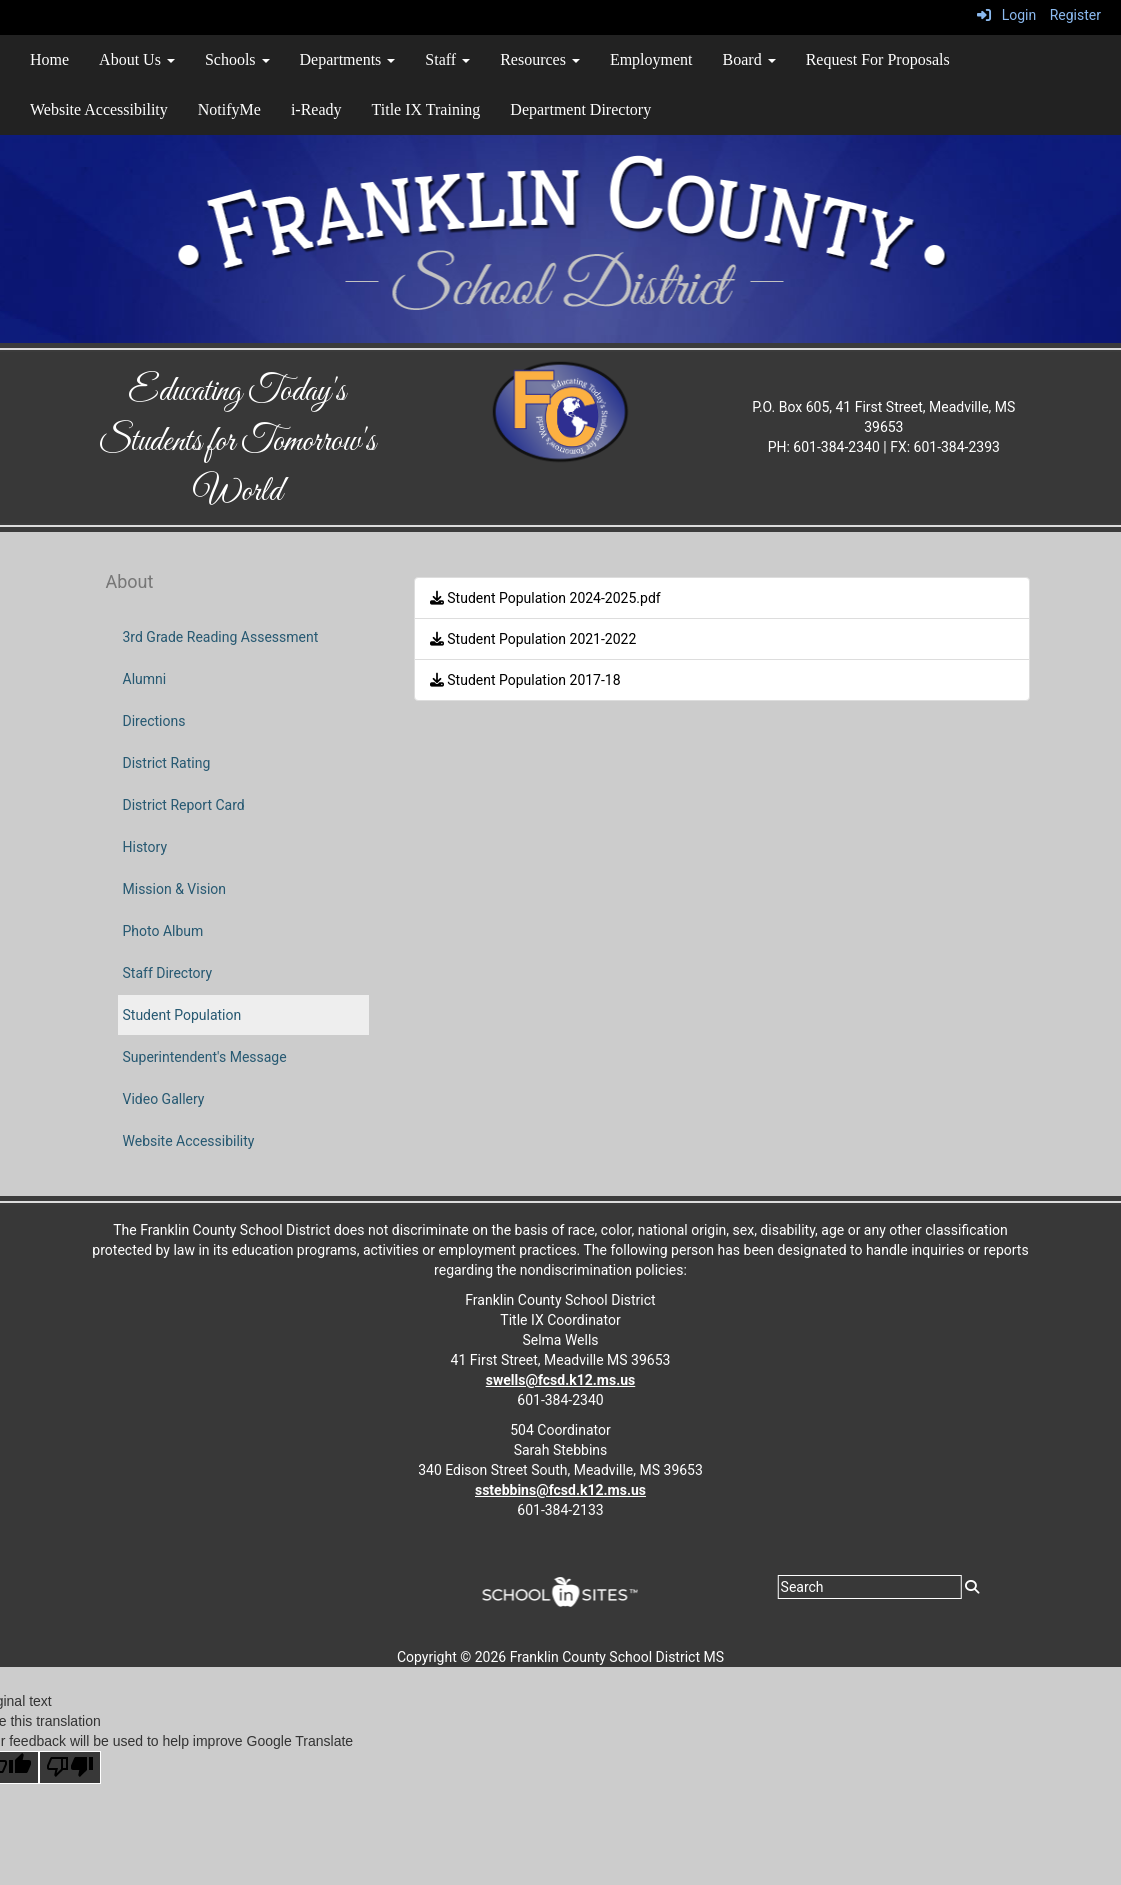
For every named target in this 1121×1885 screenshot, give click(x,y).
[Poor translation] (70, 1767)
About (130, 581)
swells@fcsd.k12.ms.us (560, 1380)
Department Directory (580, 109)
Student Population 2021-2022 (533, 639)
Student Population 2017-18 (525, 680)
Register (1075, 15)
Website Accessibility (99, 109)
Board (749, 59)
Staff (447, 59)
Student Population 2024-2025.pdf (545, 598)
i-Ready (316, 109)
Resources (540, 59)
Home (49, 59)
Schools (237, 59)
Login (1006, 15)
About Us (137, 59)
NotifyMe (229, 109)
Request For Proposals (878, 59)
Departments (348, 59)
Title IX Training (426, 109)
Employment (651, 59)
